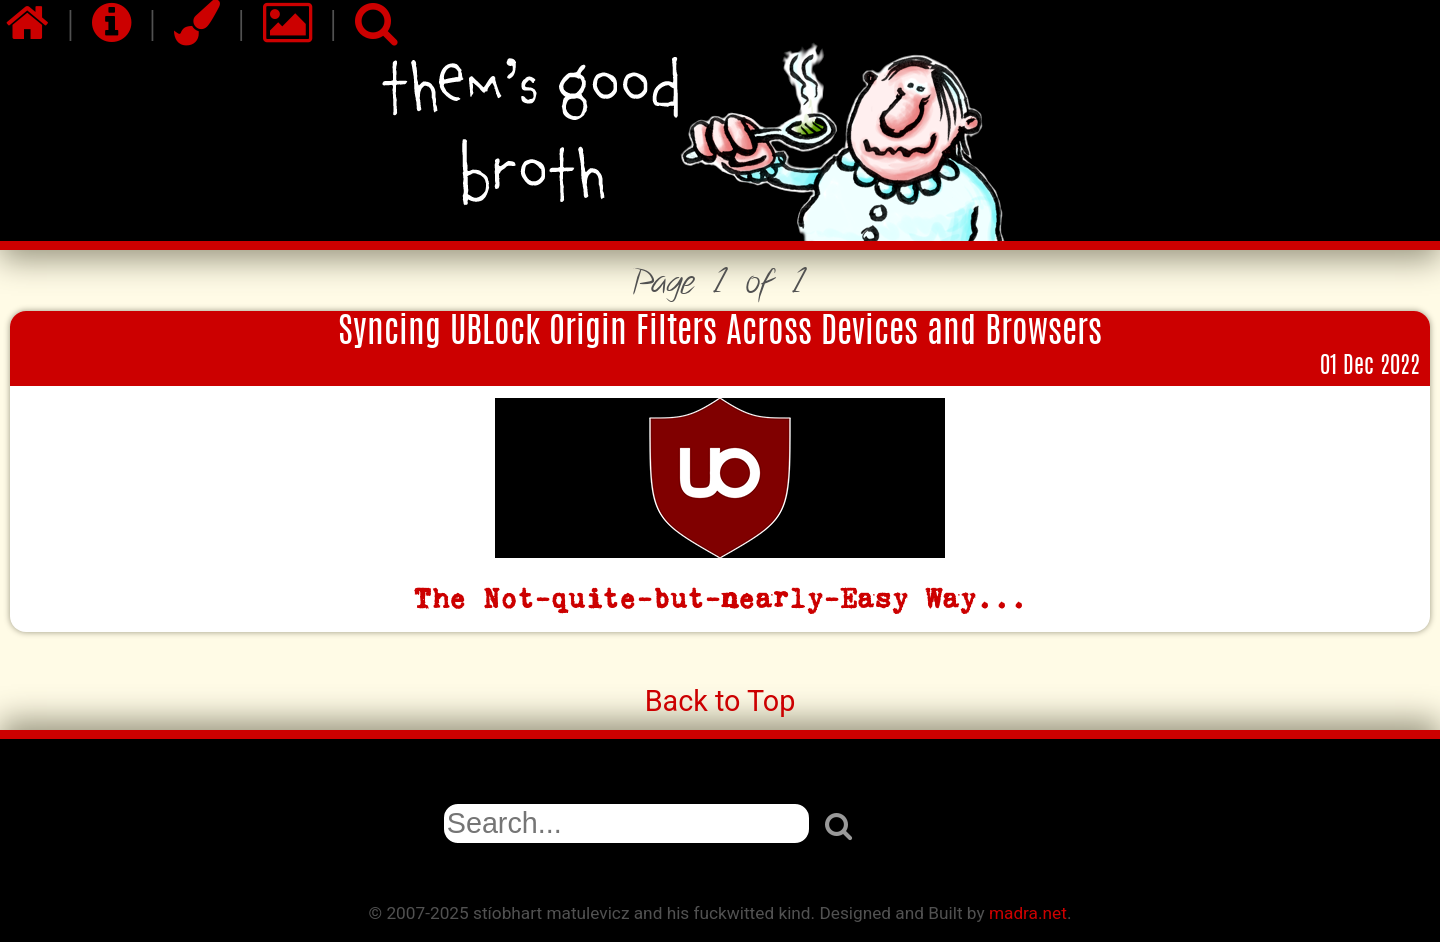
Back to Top (720, 701)
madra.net (1028, 913)
